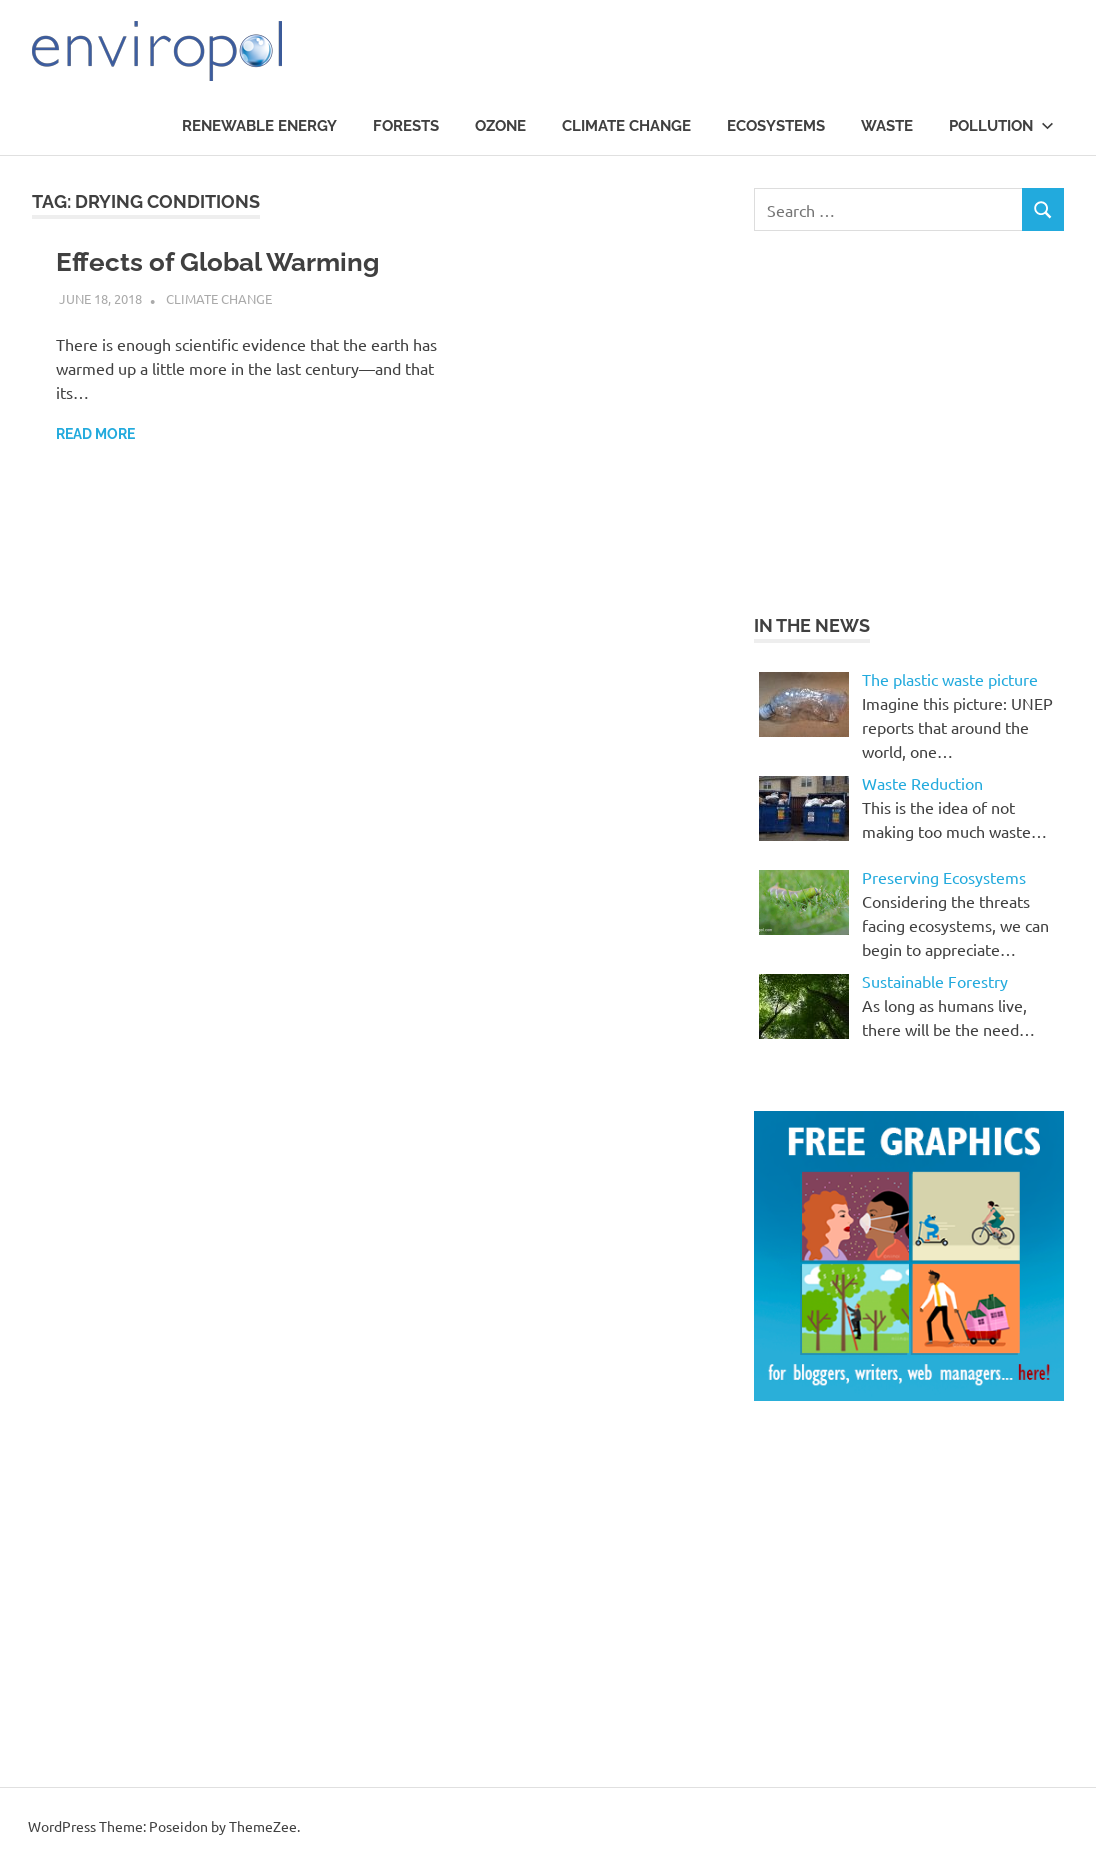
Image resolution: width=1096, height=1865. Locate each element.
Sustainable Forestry (935, 981)
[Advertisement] (922, 419)
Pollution (1001, 126)
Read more (95, 434)
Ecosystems (776, 126)
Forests (406, 126)
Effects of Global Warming (217, 262)
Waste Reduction (922, 783)
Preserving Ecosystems (944, 877)
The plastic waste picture (950, 679)
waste (887, 126)
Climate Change (626, 126)
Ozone (500, 126)
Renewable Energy (259, 126)
